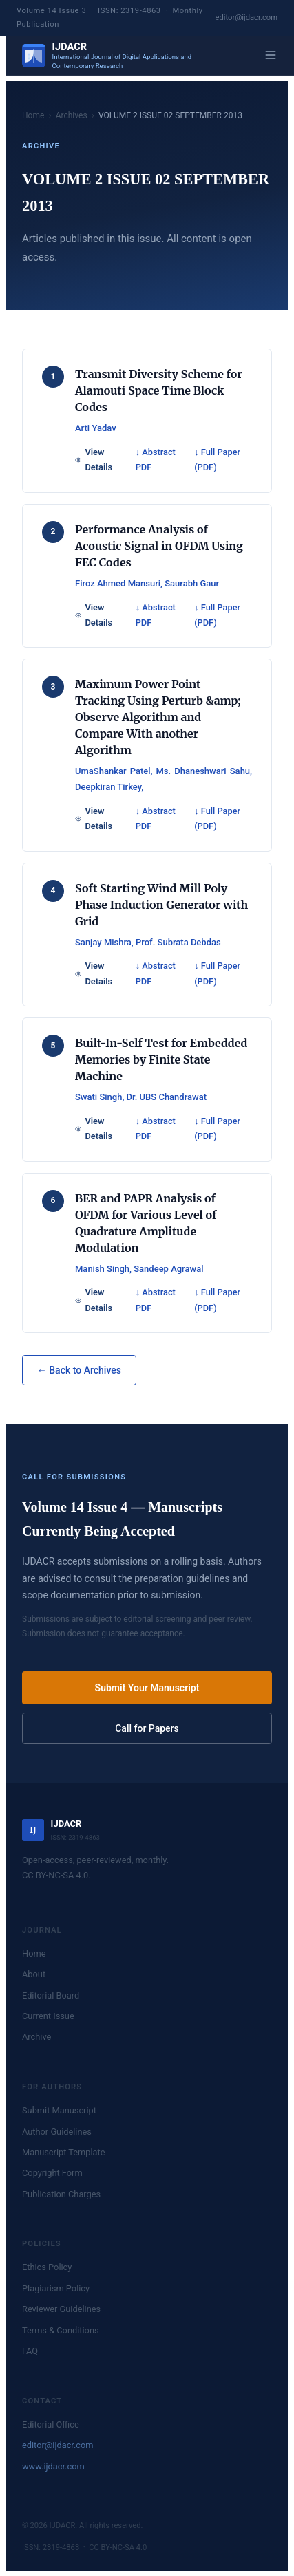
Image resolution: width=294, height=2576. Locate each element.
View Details (93, 459)
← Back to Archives (79, 1370)
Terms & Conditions (60, 2330)
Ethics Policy (47, 2267)
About (33, 1974)
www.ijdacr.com (53, 2466)
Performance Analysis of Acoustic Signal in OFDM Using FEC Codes (159, 545)
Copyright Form (52, 2173)
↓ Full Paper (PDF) (217, 459)
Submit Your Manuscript (147, 1687)
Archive (36, 2037)
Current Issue (48, 2016)
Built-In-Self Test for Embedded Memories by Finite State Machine (161, 1059)
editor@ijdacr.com (247, 17)
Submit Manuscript (59, 2110)
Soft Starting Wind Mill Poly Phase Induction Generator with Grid (161, 904)
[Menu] (270, 56)
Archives (71, 115)
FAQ (30, 2351)
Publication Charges (61, 2194)
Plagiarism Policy (56, 2288)
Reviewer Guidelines (61, 2309)
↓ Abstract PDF (156, 459)
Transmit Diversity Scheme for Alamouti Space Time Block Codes (158, 390)
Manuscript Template (63, 2152)
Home (33, 115)
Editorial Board (50, 1995)
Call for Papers (147, 1728)
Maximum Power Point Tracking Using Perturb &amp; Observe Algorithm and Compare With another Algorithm (158, 717)
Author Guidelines (57, 2131)
